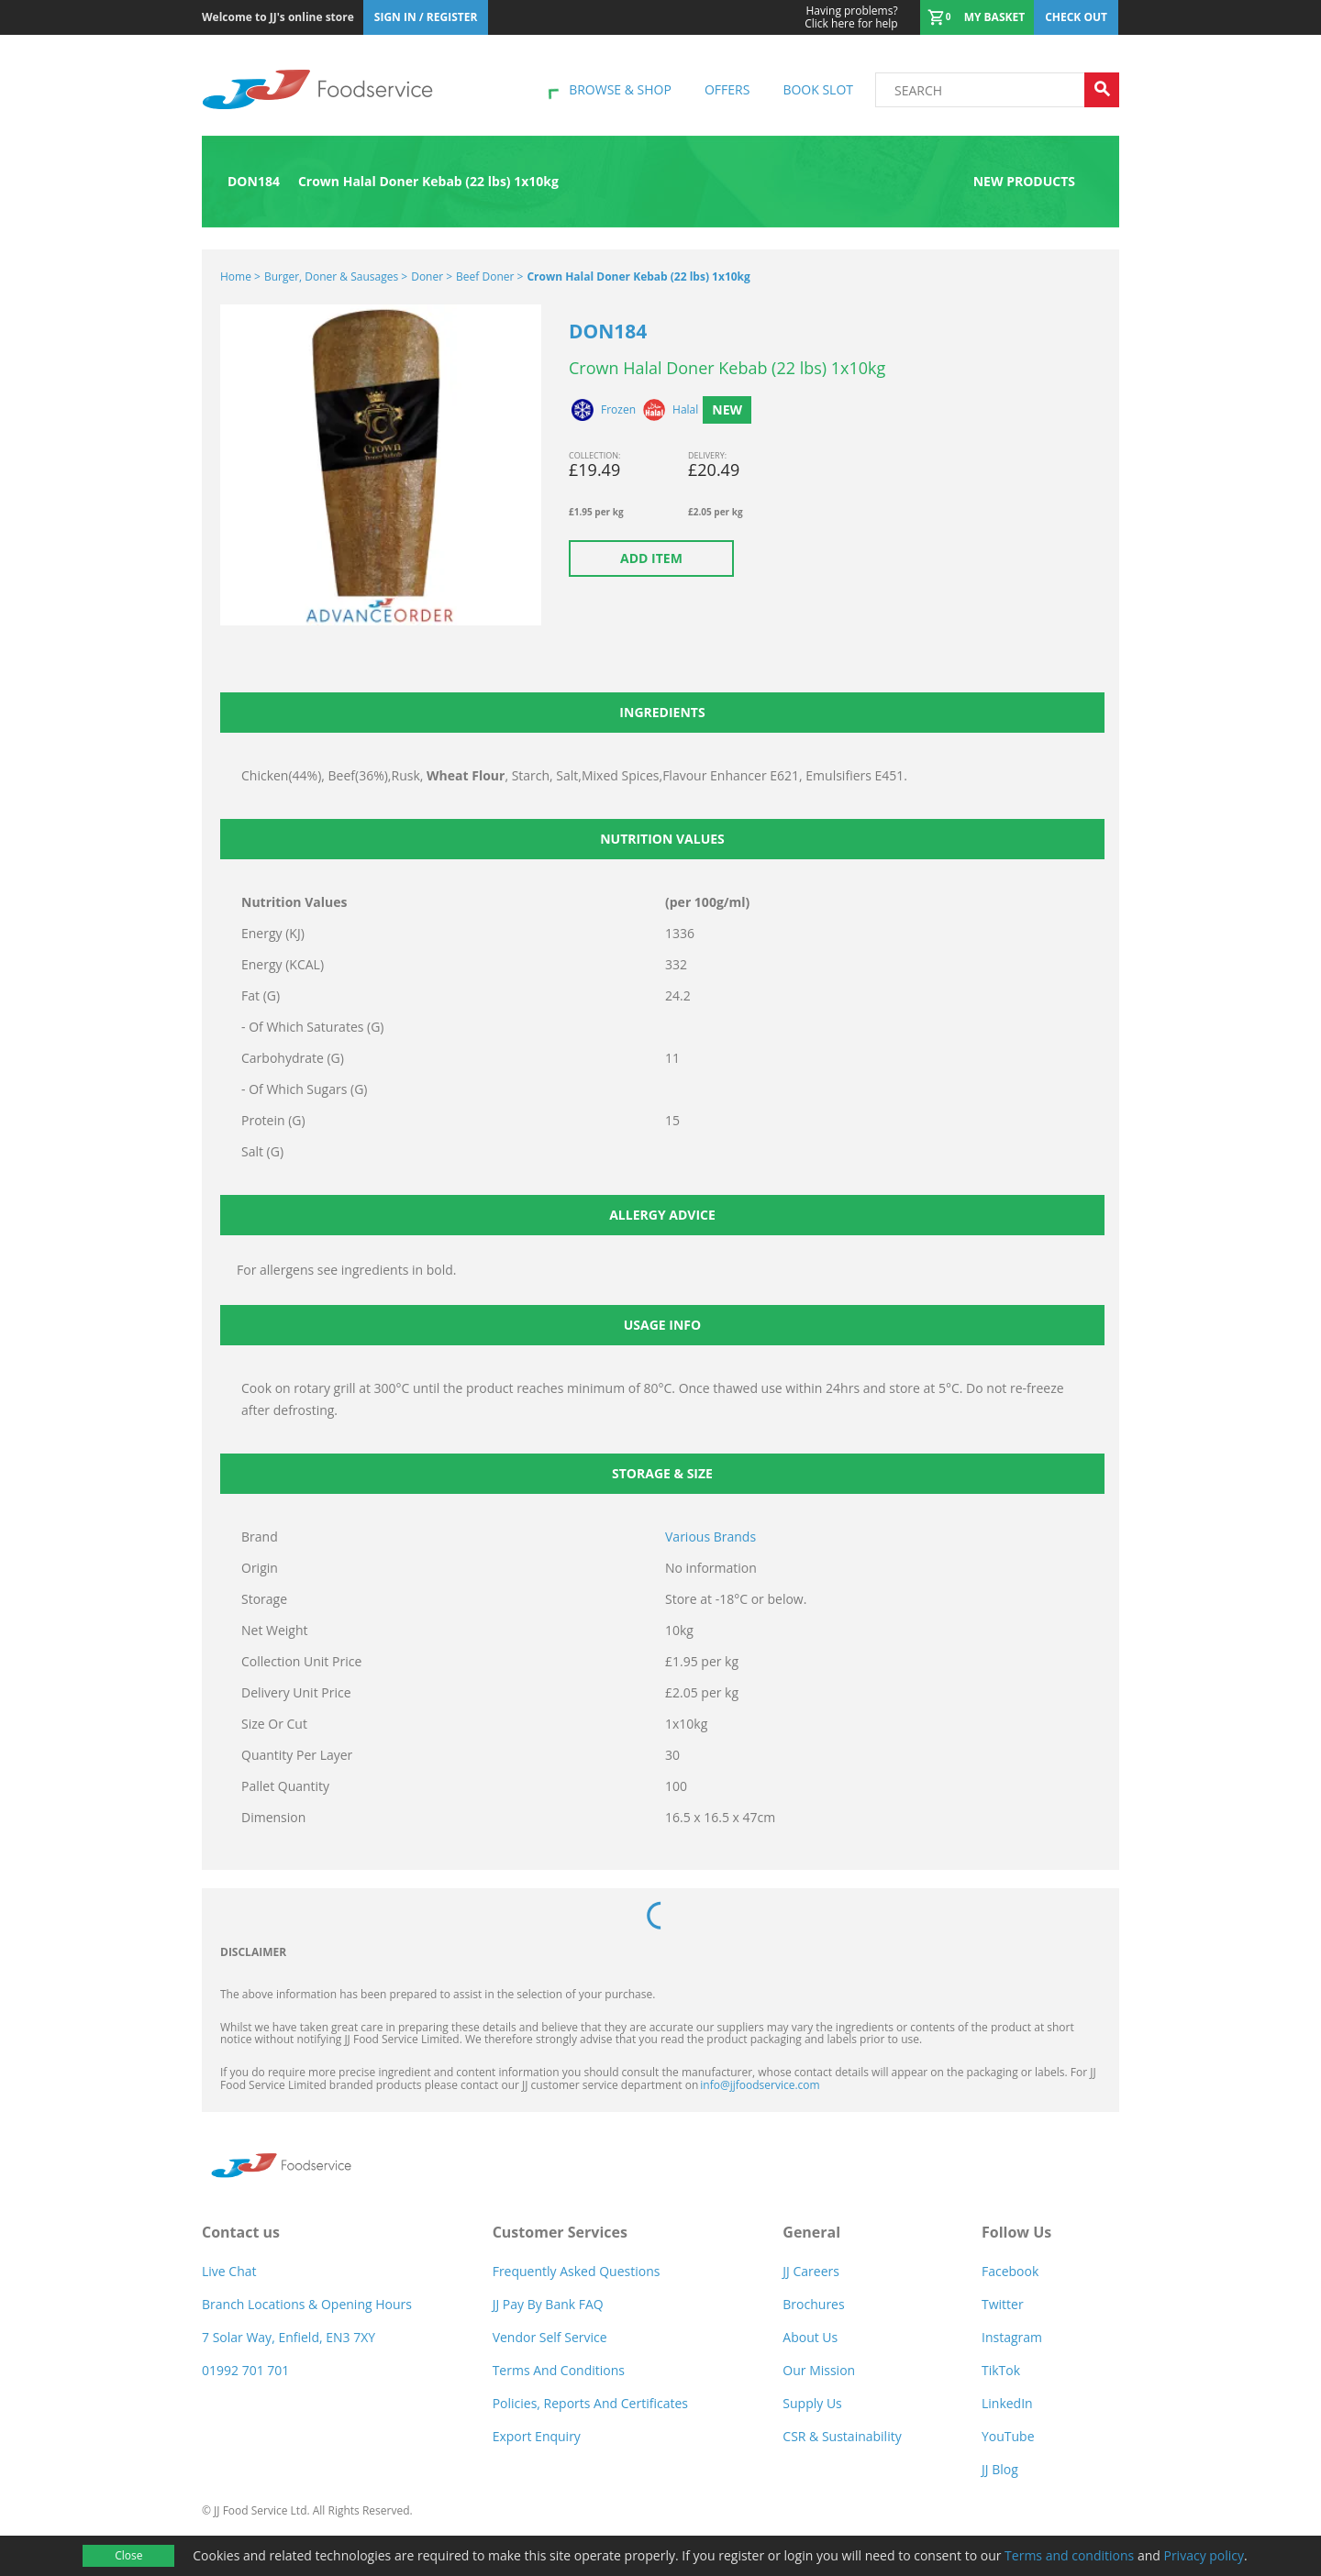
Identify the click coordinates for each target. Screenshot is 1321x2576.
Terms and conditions (1069, 2555)
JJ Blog (1000, 2469)
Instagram (1012, 2337)
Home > (240, 276)
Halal (685, 410)
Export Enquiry (537, 2436)
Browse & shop (620, 89)
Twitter (1003, 2304)
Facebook (1010, 2271)
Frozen (618, 410)
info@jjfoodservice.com (759, 2085)
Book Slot (818, 89)
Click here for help (851, 17)
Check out (1076, 17)
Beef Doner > (489, 276)
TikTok (1001, 2370)
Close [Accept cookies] (128, 2555)
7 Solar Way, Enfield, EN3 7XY (288, 2337)
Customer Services (560, 2232)
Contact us (241, 2232)
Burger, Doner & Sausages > (335, 276)
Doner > (431, 276)
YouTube (1008, 2436)
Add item (651, 558)
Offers (727, 89)
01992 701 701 (245, 2370)
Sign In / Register (426, 17)
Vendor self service (550, 2337)
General (811, 2232)
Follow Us (1016, 2232)
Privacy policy (1203, 2555)
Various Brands (710, 1536)
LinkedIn (1007, 2403)
